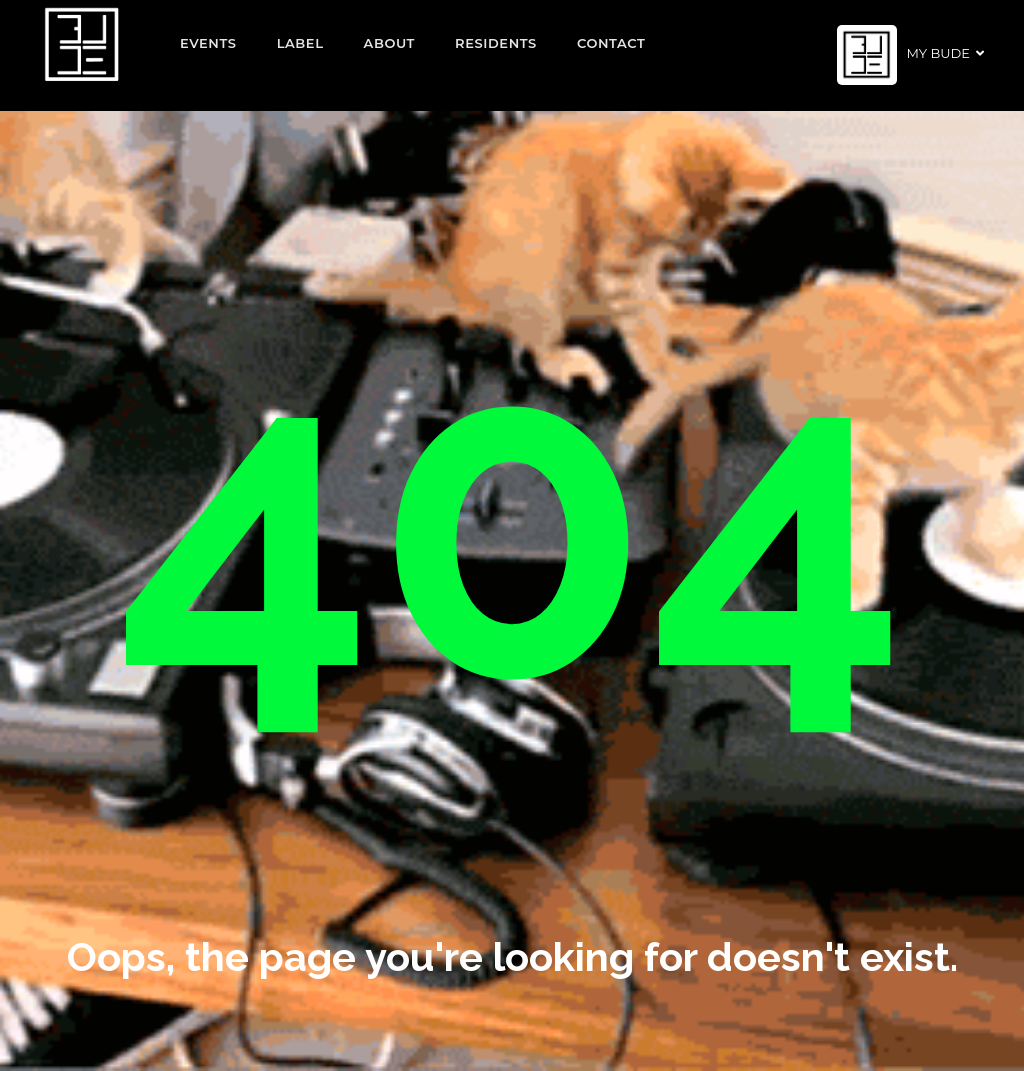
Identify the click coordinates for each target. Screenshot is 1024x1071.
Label (300, 43)
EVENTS (208, 43)
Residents (496, 43)
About (390, 43)
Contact (611, 43)
